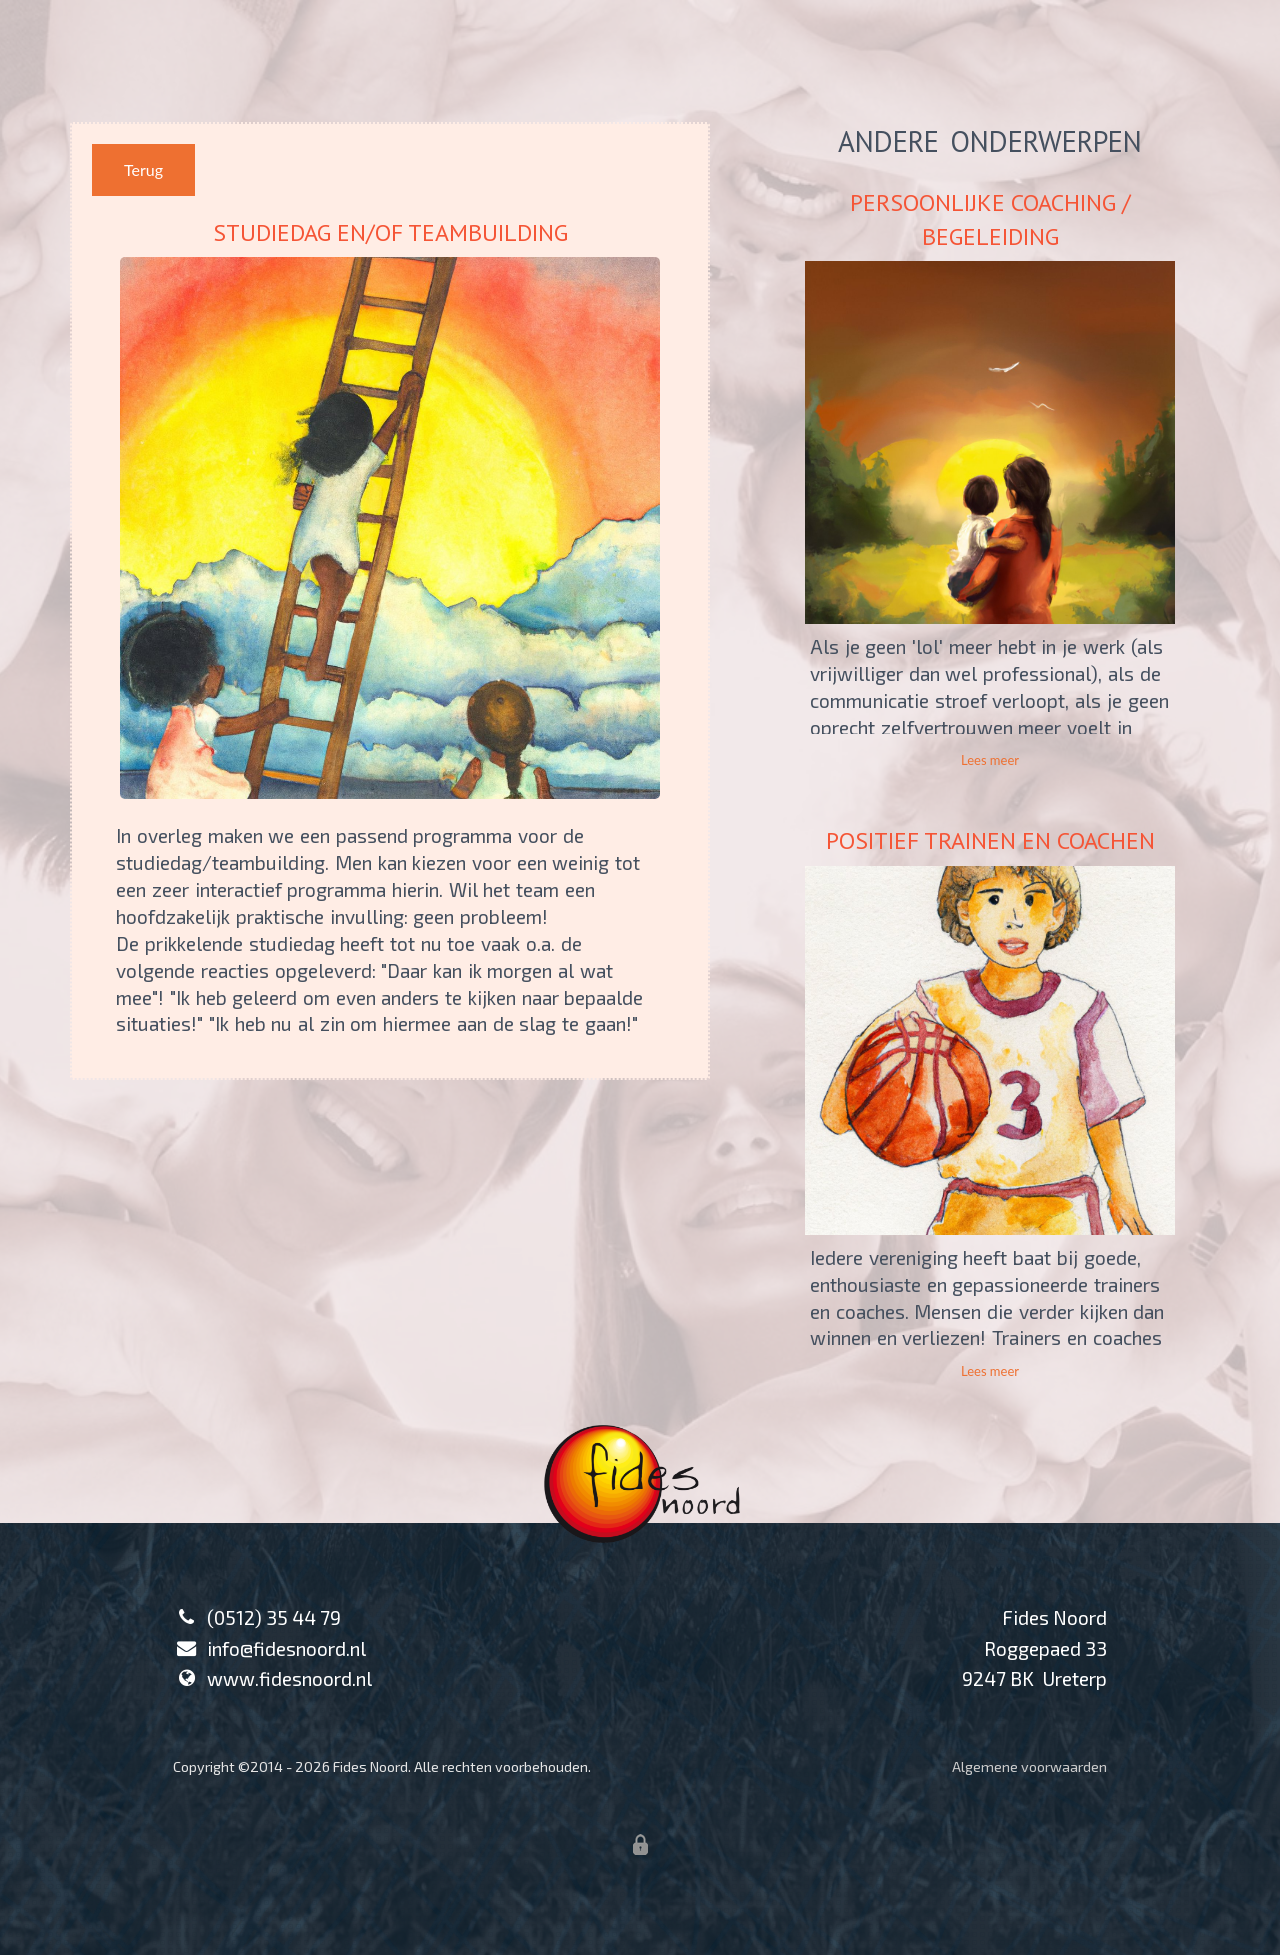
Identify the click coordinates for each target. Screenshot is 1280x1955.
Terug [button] (143, 169)
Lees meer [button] (990, 760)
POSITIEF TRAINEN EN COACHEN (990, 840)
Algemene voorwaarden (1029, 1766)
